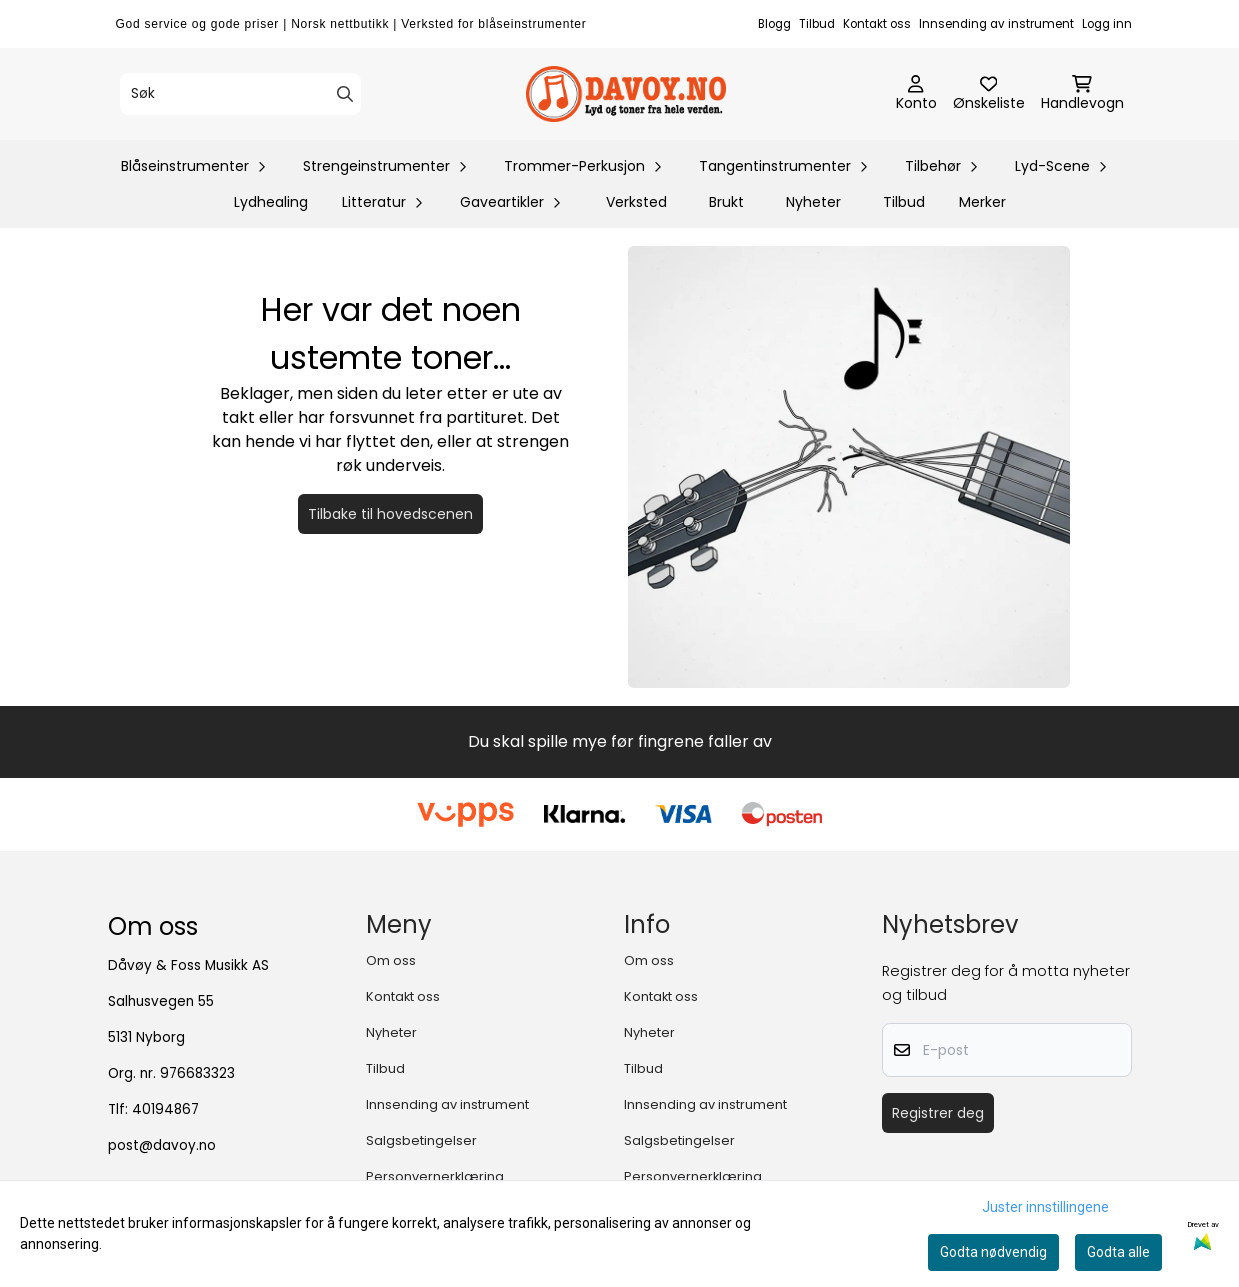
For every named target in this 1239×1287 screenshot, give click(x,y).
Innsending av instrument (996, 24)
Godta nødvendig (993, 1252)
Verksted (636, 202)
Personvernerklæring (435, 1176)
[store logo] (626, 94)
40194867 (165, 1109)
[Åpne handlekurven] (1082, 94)
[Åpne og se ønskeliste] (989, 94)
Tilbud (817, 24)
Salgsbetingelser (421, 1140)
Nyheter (813, 202)
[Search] (345, 94)
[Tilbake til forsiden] (849, 467)
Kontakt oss (877, 24)
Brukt (726, 202)
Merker (982, 202)
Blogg (774, 24)
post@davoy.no (162, 1145)
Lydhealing (271, 202)
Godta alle (1118, 1252)
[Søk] (240, 94)
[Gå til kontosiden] (916, 94)
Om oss (391, 960)
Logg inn (1107, 24)
